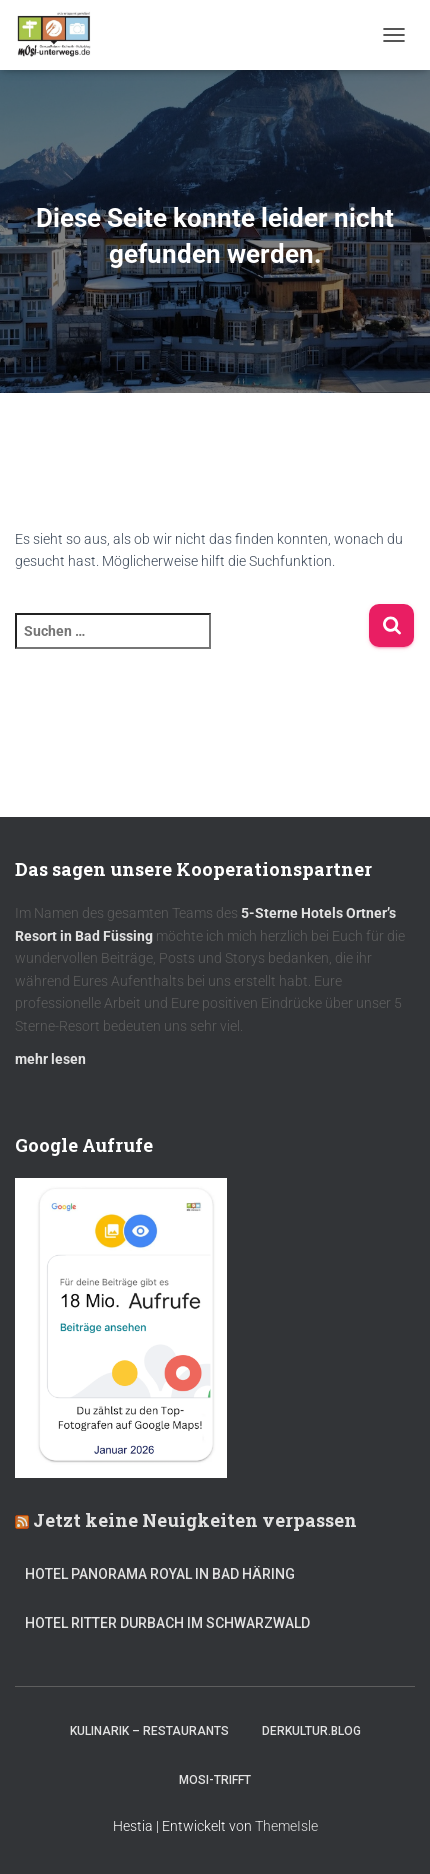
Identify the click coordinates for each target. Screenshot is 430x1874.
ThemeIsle (286, 1826)
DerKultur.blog (311, 1731)
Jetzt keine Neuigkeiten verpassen (195, 1520)
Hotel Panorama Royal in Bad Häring (160, 1574)
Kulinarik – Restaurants (149, 1731)
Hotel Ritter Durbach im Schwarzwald (169, 1623)
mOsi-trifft (215, 1780)
